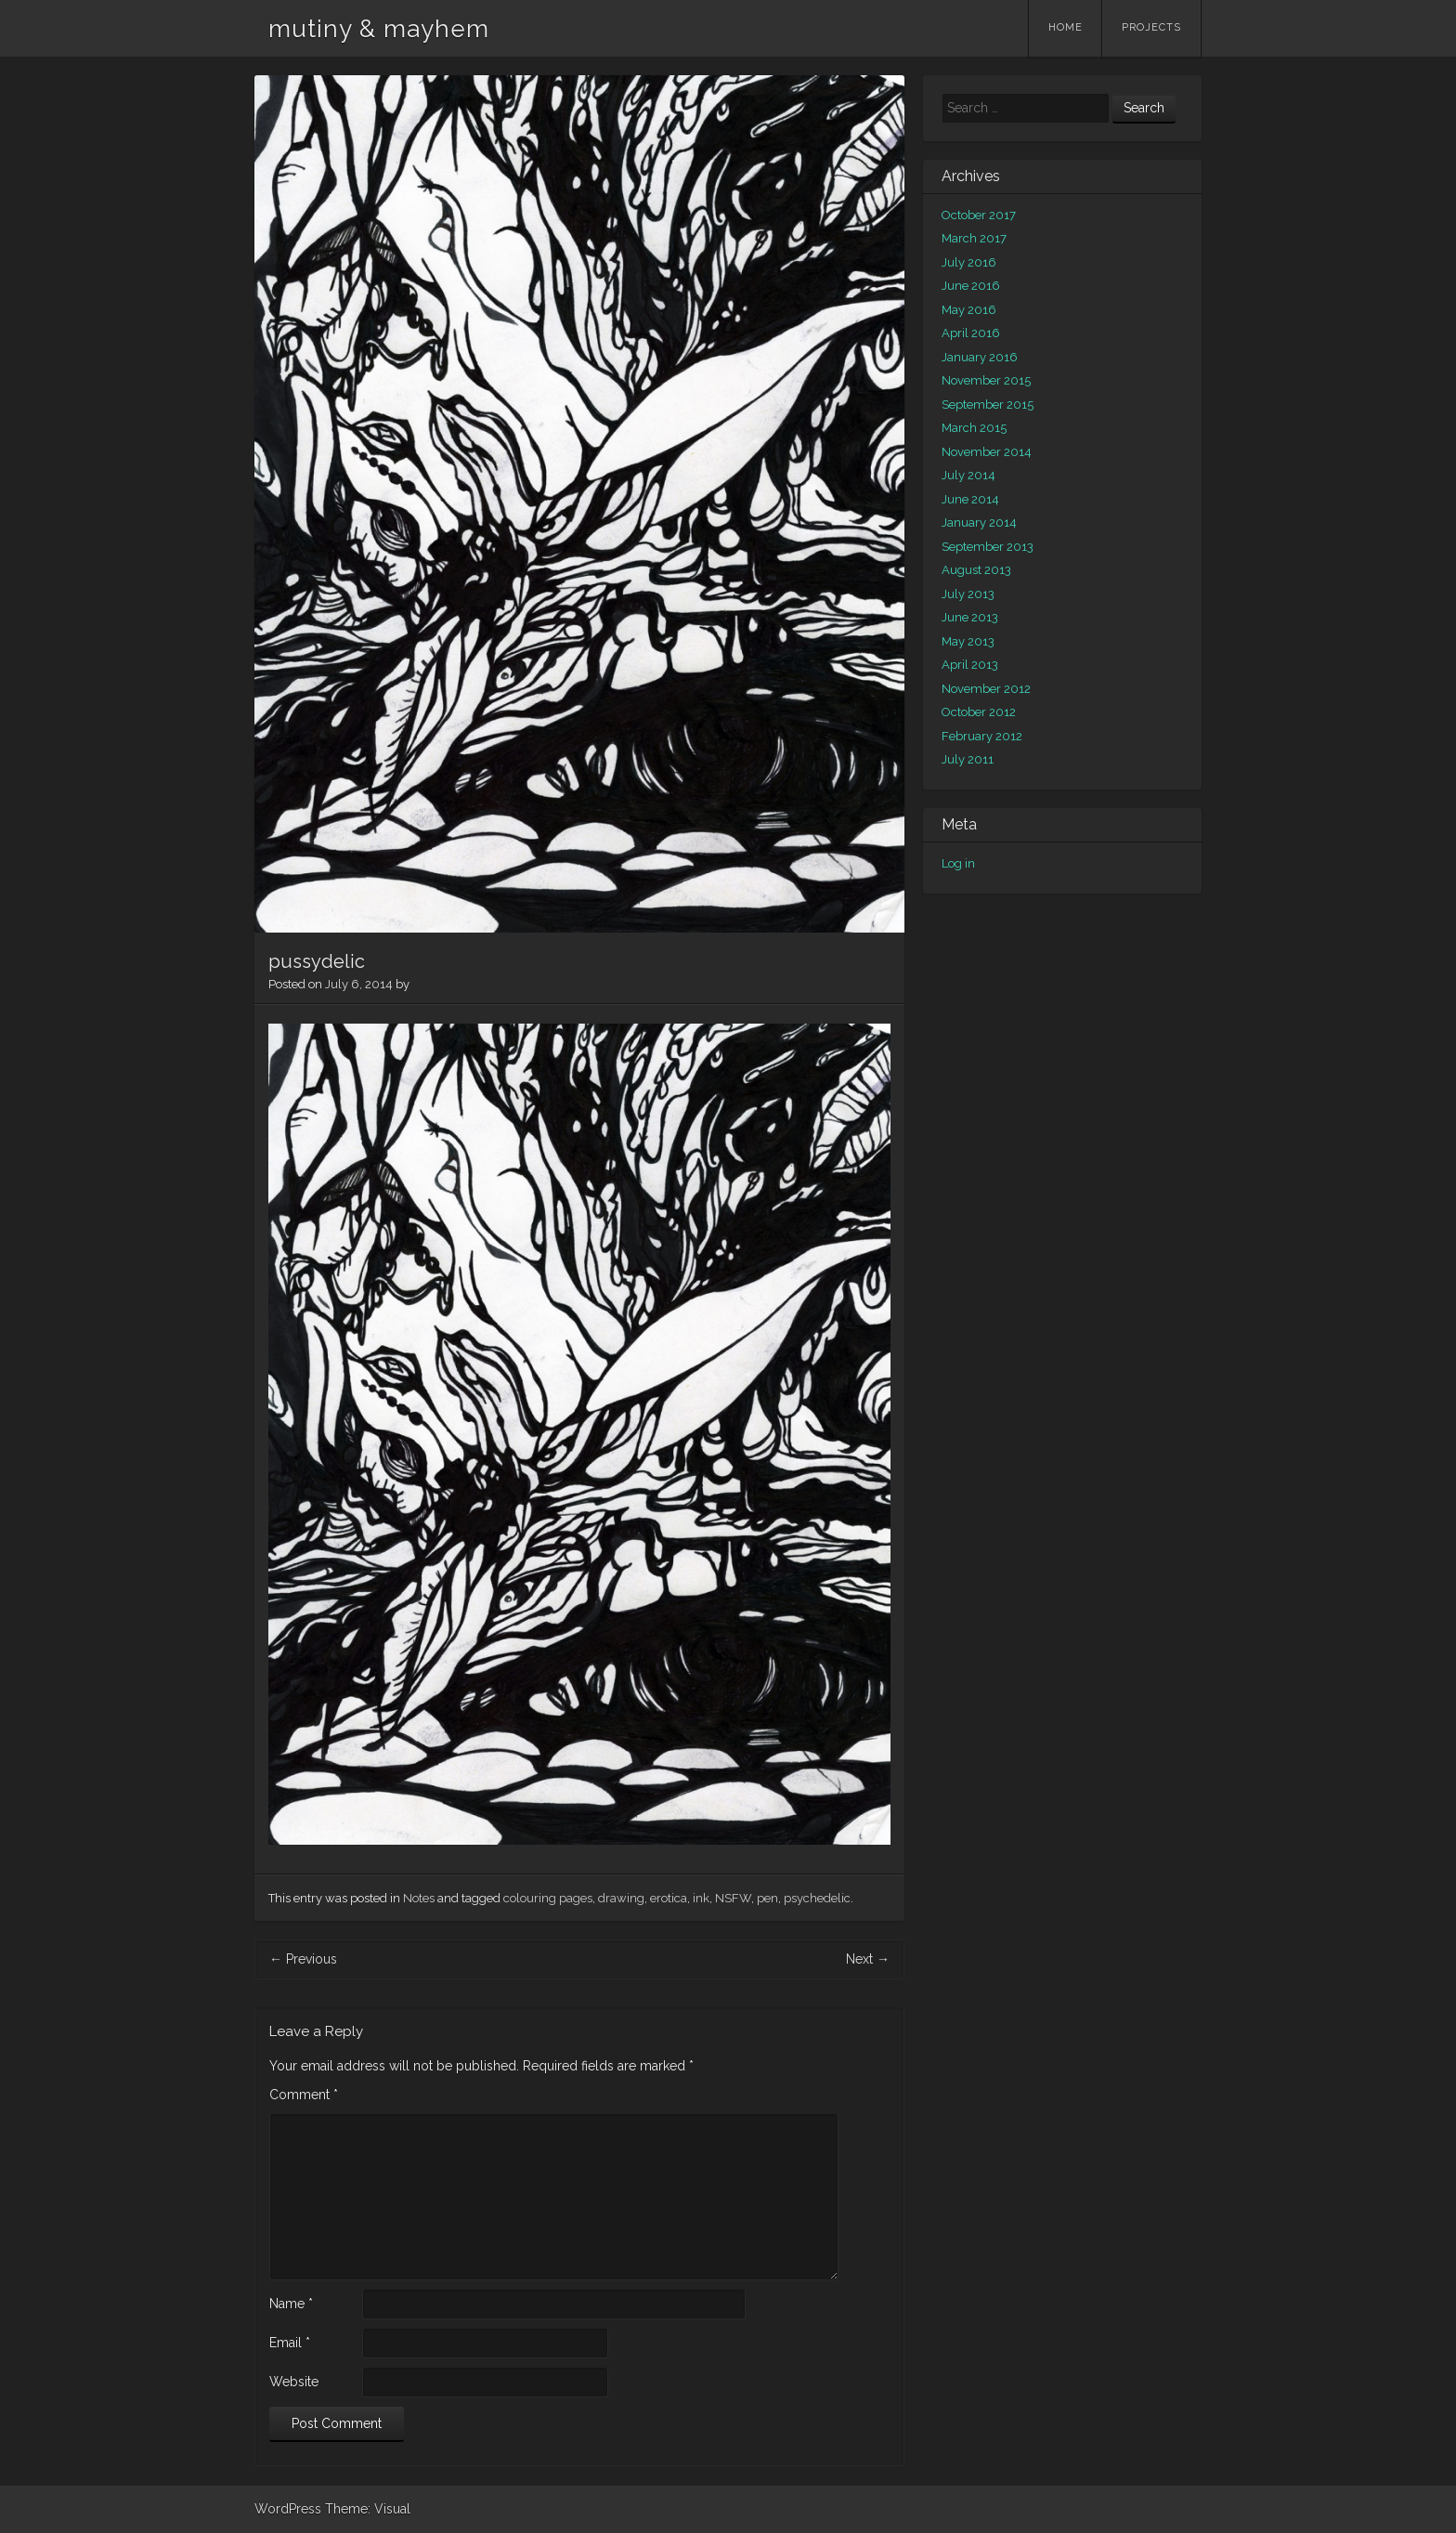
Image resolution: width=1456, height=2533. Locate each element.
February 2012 (982, 736)
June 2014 (970, 499)
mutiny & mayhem (378, 29)
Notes (419, 1898)
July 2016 (969, 262)
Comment (303, 2094)
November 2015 (986, 380)
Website (293, 2381)
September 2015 (988, 404)
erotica (668, 1898)
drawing (621, 1898)
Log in (958, 863)
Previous (303, 1959)
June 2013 (970, 617)
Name (291, 2303)
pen (767, 1898)
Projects (1151, 27)
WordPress (287, 2508)
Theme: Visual (367, 2508)
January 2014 (979, 522)
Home (1065, 27)
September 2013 (988, 547)
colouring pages (547, 1898)
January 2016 (980, 357)
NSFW (733, 1898)
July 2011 (968, 759)
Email (289, 2342)
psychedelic (817, 1898)
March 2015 (974, 428)
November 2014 (987, 452)
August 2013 (976, 570)
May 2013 (968, 641)
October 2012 (979, 712)
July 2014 (968, 475)
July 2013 (968, 594)
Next (868, 1959)
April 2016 (971, 333)
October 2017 (979, 215)
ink (701, 1898)
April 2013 (970, 665)
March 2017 (974, 238)
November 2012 (986, 689)
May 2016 (969, 310)
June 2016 (971, 286)
